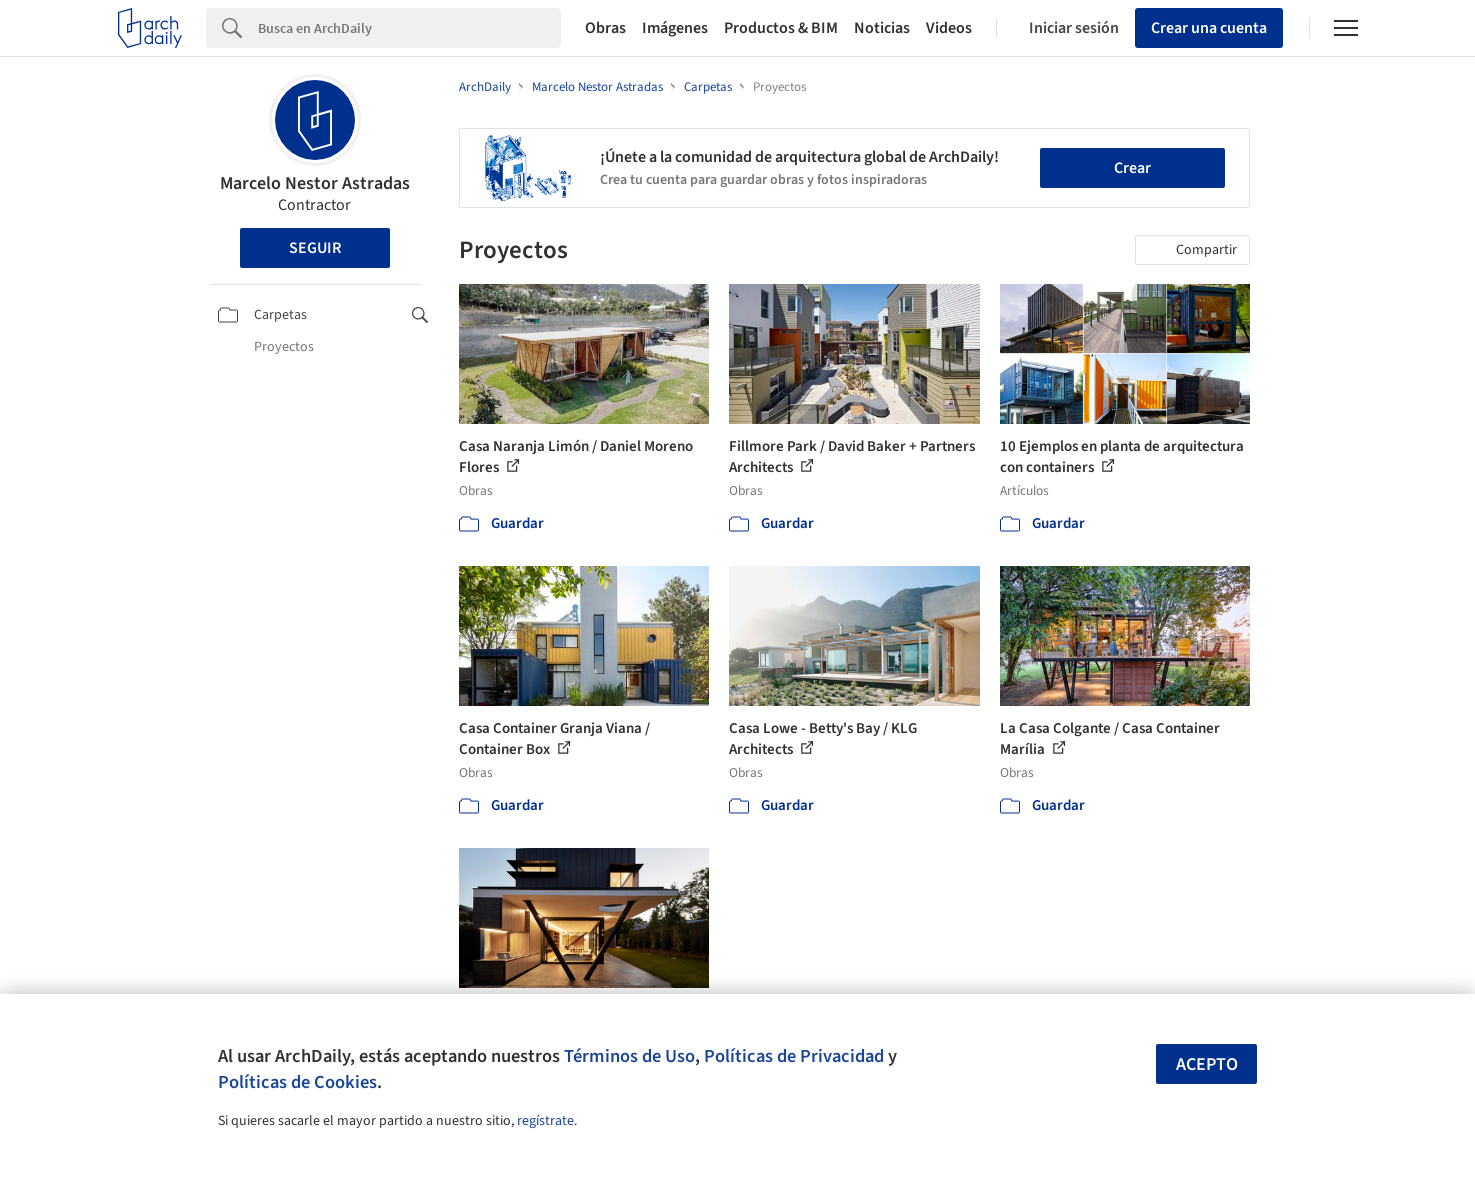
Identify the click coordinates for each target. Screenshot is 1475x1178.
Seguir (315, 248)
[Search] (409, 28)
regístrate (545, 1121)
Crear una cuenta (1209, 28)
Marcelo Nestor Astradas (315, 183)
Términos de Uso (629, 1056)
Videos (949, 28)
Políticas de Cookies (297, 1082)
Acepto (1207, 1064)
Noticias (882, 28)
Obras (605, 28)
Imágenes (675, 28)
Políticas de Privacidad (794, 1056)
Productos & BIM (781, 28)
